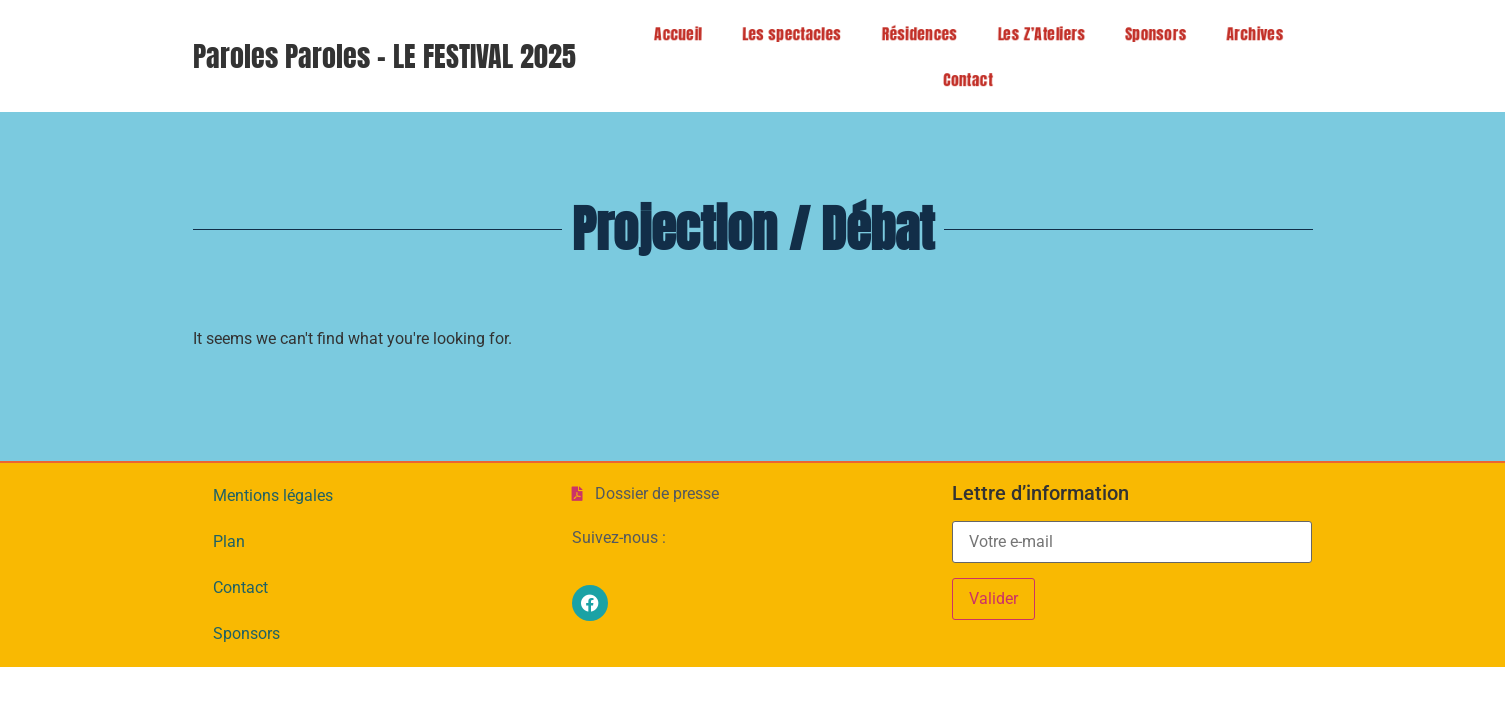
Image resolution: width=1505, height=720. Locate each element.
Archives (1249, 33)
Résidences (913, 33)
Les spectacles (786, 33)
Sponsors (1150, 33)
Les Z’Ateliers (1035, 33)
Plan (229, 541)
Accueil (672, 33)
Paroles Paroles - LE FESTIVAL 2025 (384, 56)
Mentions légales (273, 495)
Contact (979, 79)
